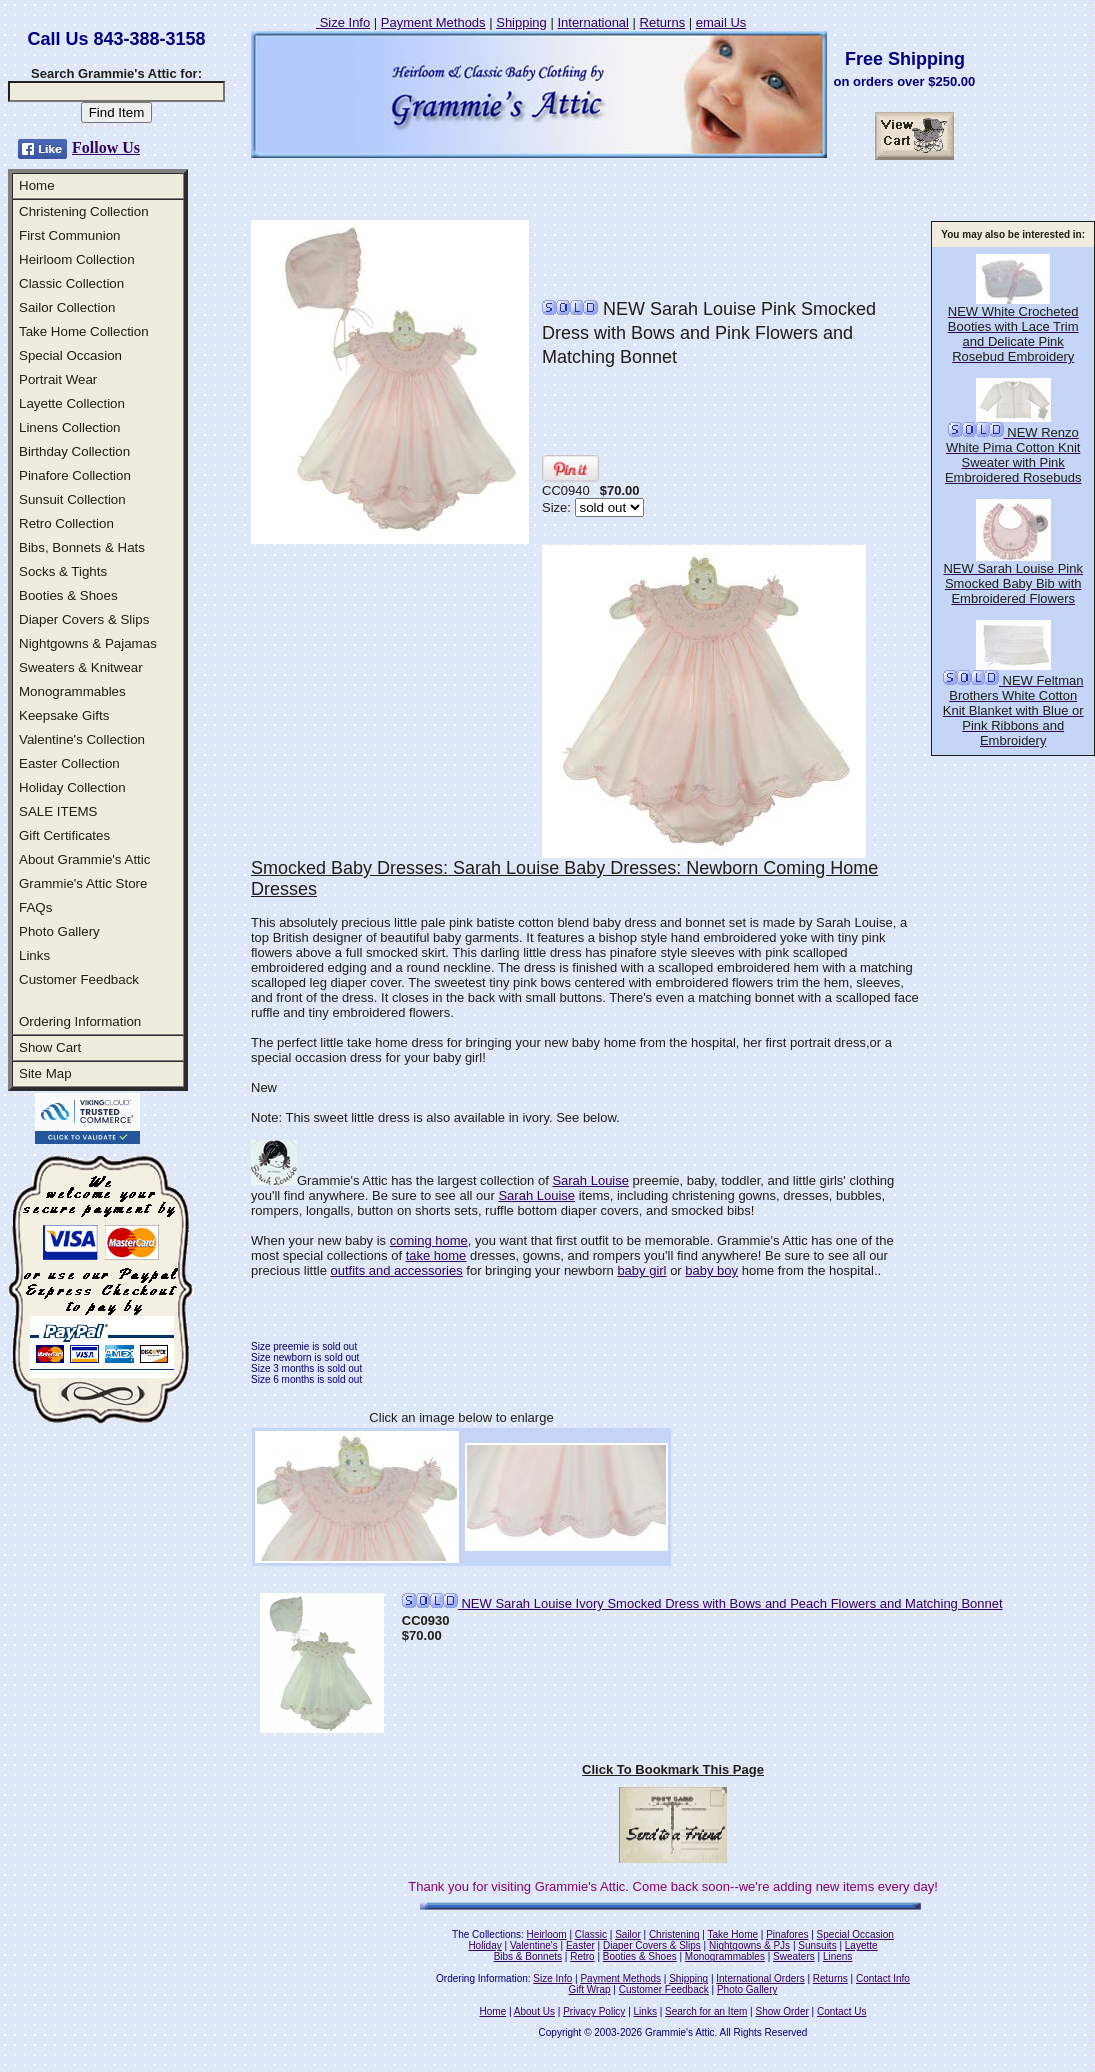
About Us (534, 2011)
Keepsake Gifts (64, 715)
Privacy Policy (594, 2011)
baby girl (641, 1270)
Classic (591, 1934)
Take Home (732, 1934)
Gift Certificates (64, 835)
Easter (580, 1945)
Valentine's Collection (82, 739)
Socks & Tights (63, 571)
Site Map (45, 1073)
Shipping (521, 22)
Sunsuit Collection (72, 499)
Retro (582, 1956)
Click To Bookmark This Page (673, 1769)
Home (37, 185)
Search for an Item (706, 2011)
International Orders (760, 1978)
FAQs (35, 907)
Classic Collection (71, 283)
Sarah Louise (590, 1180)
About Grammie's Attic (84, 859)
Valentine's (534, 1945)
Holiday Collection (72, 787)
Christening (674, 1934)
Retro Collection (66, 523)
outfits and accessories (396, 1270)
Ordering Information (80, 1021)
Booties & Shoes (68, 595)
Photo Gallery (59, 931)
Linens (837, 1956)
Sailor (628, 1934)
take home (436, 1255)
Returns (663, 22)
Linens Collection (70, 427)
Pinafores (787, 1934)
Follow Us (106, 147)
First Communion (69, 235)
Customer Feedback (79, 979)
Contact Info (883, 1978)
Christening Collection (84, 211)
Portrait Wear (58, 379)
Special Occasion (70, 355)
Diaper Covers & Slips (84, 619)
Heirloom (547, 1934)
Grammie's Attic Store (83, 883)
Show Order (781, 2011)
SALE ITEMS (58, 811)
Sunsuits (817, 1945)
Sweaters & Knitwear (81, 667)
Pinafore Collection (75, 475)
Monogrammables (72, 691)
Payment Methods (433, 22)
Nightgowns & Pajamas (88, 643)
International (593, 22)
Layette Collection (72, 403)
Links (34, 955)
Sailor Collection (67, 307)
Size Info (343, 22)
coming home (429, 1240)
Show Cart (50, 1047)
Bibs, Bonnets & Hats (82, 547)
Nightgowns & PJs (749, 1945)
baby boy (711, 1270)
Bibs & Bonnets (528, 1956)
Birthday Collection (74, 451)
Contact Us (841, 2011)
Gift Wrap (590, 1989)
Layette (861, 1945)
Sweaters (794, 1956)
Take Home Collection (84, 331)
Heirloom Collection (77, 259)
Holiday (484, 1945)
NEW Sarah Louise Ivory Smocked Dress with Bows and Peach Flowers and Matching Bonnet (702, 1603)
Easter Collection (69, 763)
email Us (721, 22)
